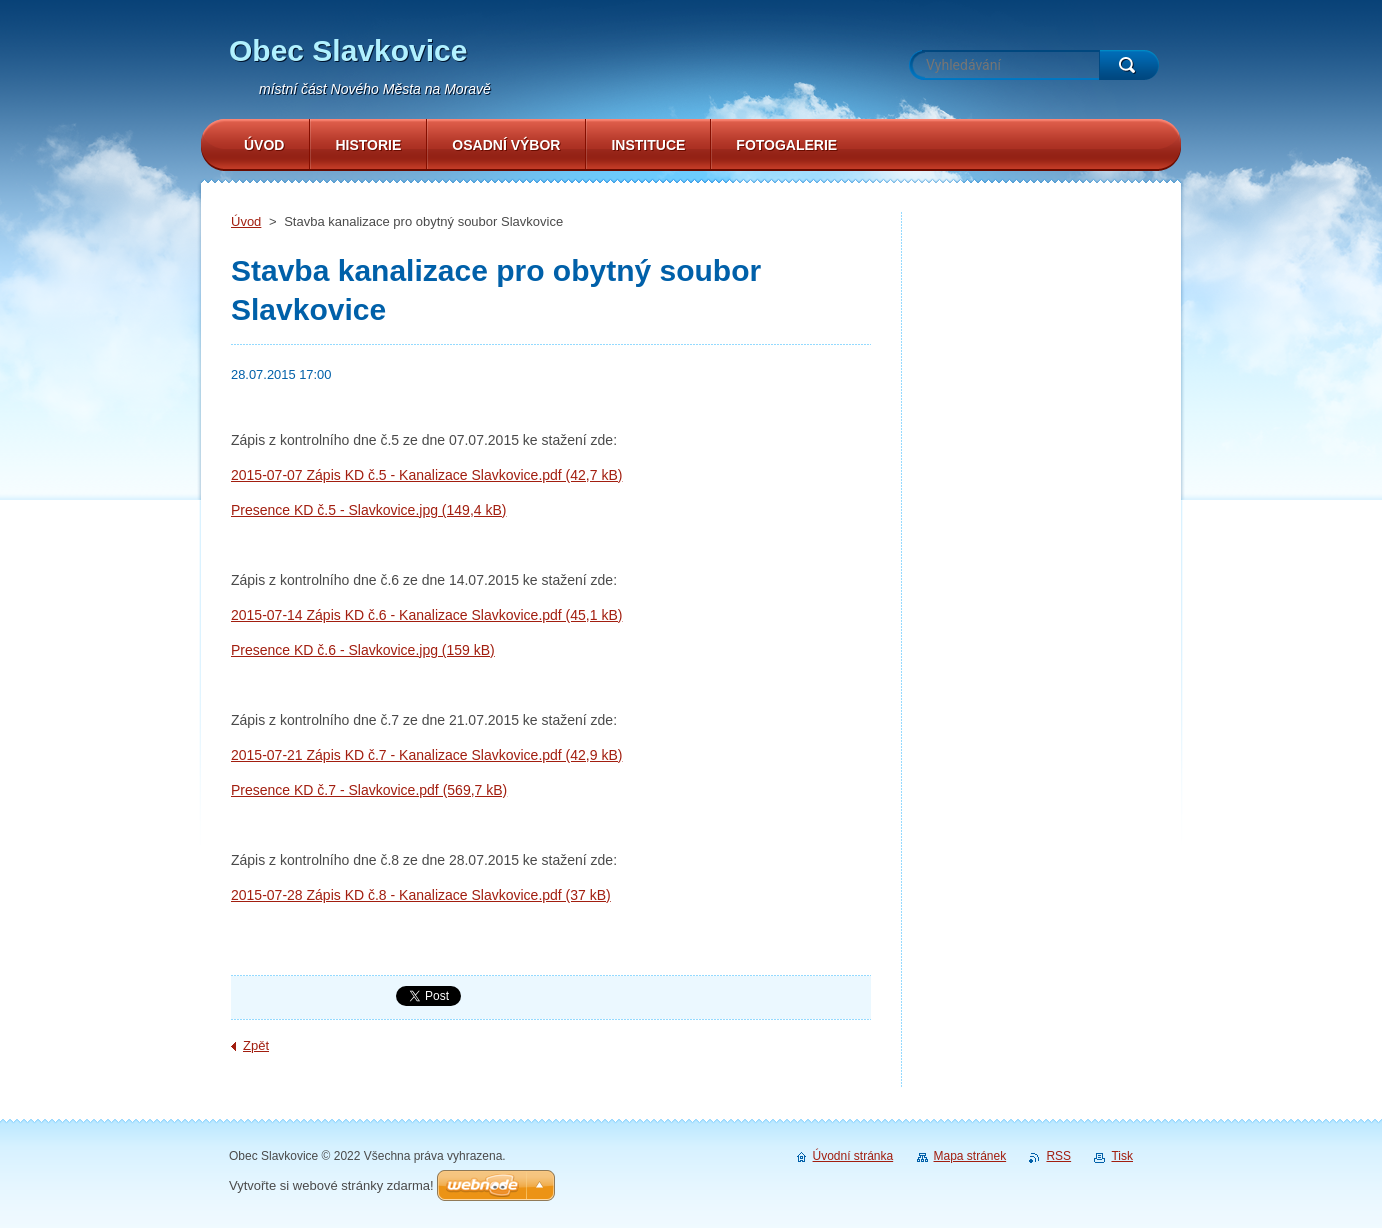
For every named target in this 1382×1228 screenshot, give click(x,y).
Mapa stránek (970, 1156)
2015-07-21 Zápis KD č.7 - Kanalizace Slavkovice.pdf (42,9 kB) (426, 755)
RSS (1058, 1156)
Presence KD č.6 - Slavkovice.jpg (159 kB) (363, 650)
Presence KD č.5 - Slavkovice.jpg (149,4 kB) (368, 510)
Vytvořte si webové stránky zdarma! (331, 1185)
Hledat (1129, 65)
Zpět (256, 1045)
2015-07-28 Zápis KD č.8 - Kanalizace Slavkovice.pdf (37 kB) (421, 895)
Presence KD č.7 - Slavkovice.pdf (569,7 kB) (369, 790)
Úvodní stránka (853, 1156)
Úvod (246, 221)
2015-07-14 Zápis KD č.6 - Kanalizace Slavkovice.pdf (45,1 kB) (426, 615)
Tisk (1122, 1156)
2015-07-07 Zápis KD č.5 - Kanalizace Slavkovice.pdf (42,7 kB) (426, 475)
